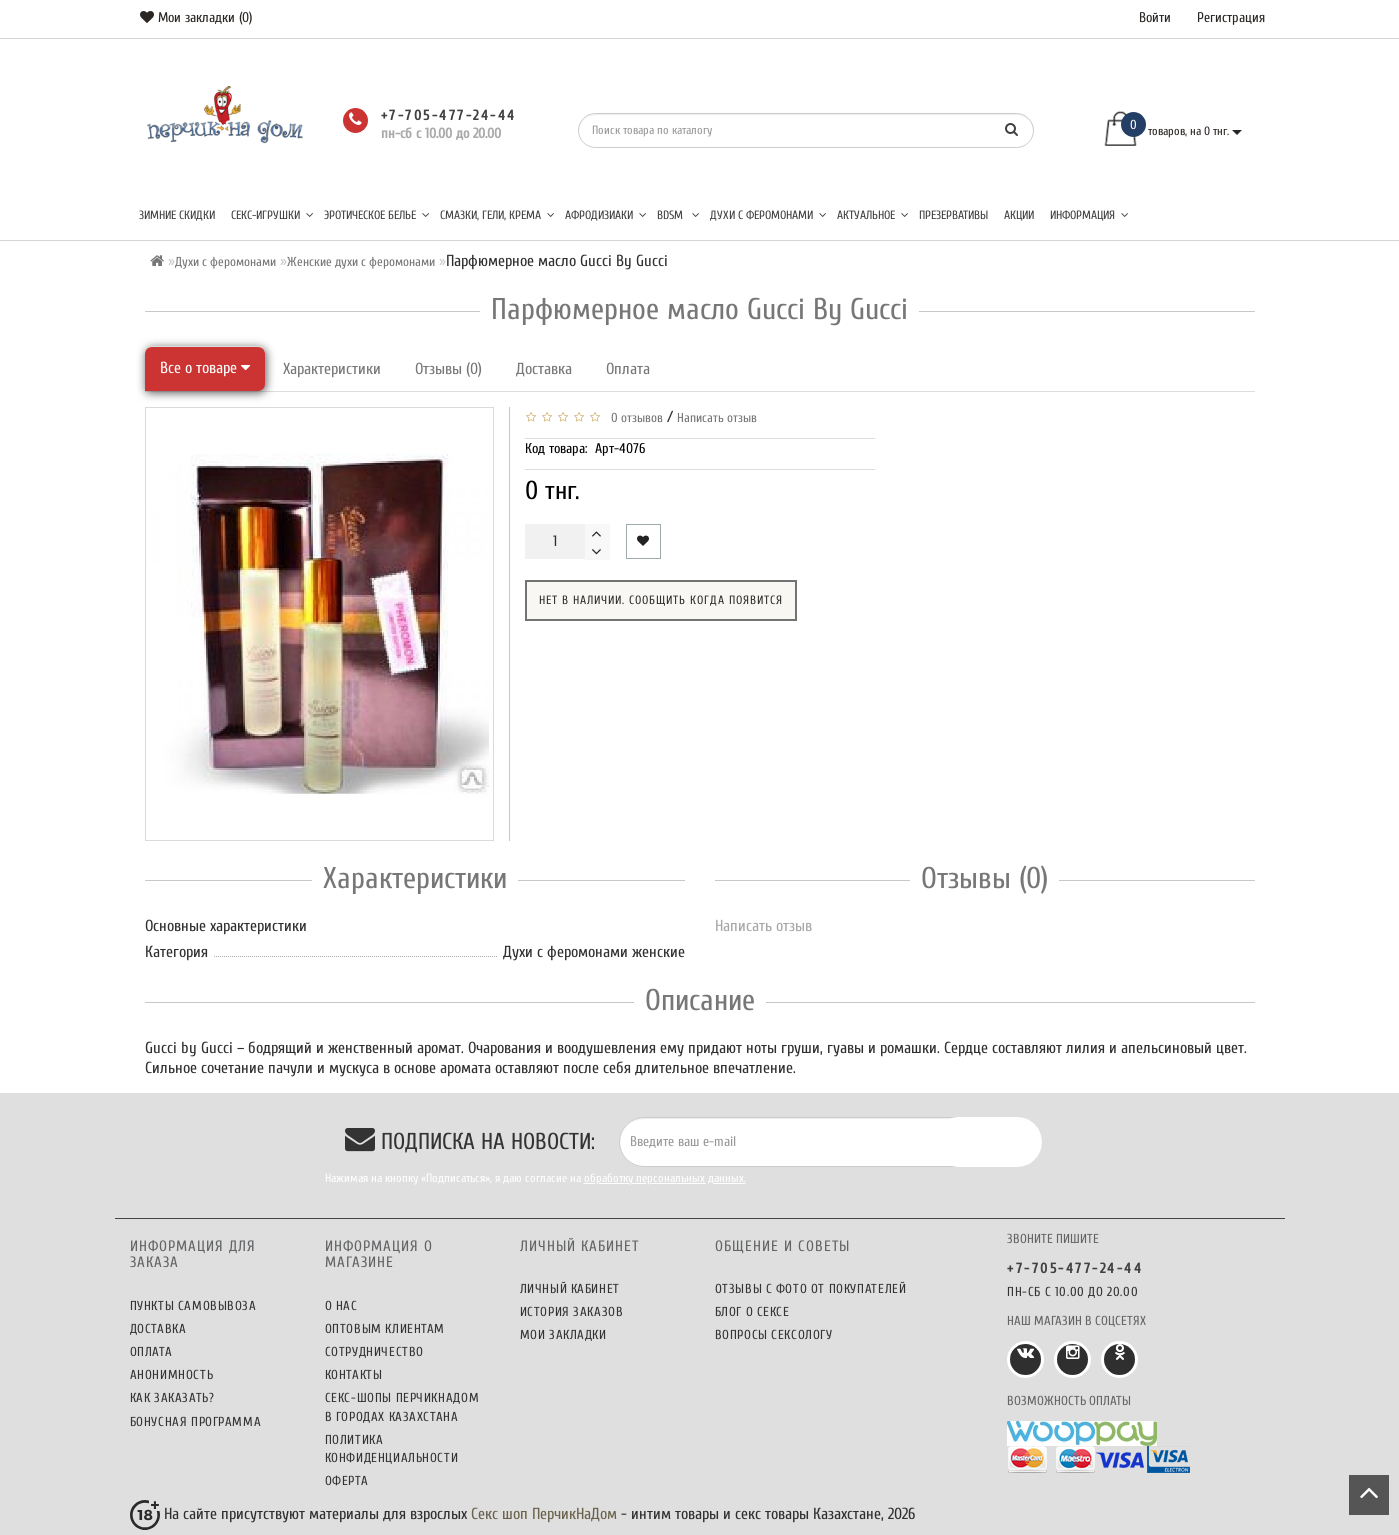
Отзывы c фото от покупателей (811, 1288)
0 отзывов (634, 417)
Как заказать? (172, 1397)
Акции (1019, 215)
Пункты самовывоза (193, 1305)
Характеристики (332, 369)
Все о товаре (205, 368)
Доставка (544, 369)
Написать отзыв (717, 417)
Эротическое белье (377, 215)
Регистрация (1231, 17)
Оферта (347, 1480)
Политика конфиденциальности (392, 1448)
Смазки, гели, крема (497, 215)
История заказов (572, 1311)
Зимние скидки (177, 215)
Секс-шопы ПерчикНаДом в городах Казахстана (402, 1406)
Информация (1089, 215)
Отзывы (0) (448, 369)
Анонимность (172, 1374)
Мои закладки (563, 1334)
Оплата (628, 369)
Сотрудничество (374, 1351)
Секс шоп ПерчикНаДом (544, 1514)
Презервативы (953, 215)
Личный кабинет (570, 1288)
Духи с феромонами (768, 215)
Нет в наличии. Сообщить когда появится (661, 600)
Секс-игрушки (272, 215)
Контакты (354, 1374)
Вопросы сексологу (774, 1334)
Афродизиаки (606, 215)
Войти (1155, 17)
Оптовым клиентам (385, 1328)
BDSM (678, 215)
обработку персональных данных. (665, 1178)
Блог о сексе (752, 1311)
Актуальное (873, 215)
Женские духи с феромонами (361, 261)
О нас (341, 1305)
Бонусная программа (196, 1421)
